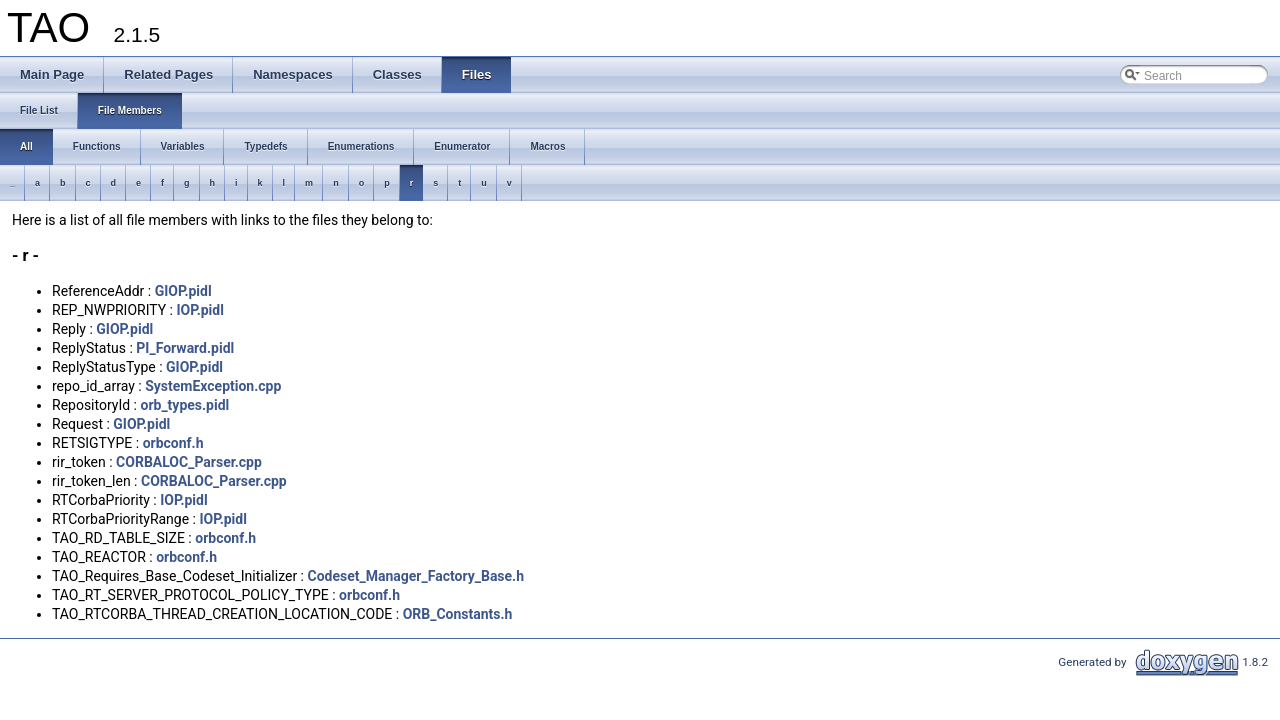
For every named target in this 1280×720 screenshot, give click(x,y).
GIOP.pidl (183, 291)
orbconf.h (173, 443)
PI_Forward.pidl (185, 348)
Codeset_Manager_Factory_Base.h (416, 576)
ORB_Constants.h (458, 614)
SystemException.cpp (213, 386)
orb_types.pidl (184, 405)
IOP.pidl (199, 310)
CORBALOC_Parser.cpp (189, 462)
